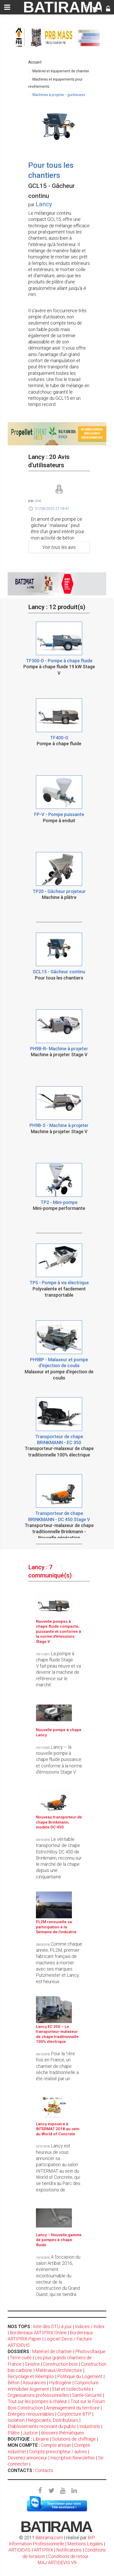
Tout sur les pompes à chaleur (37, 2401)
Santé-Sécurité (87, 2395)
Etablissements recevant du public (42, 2426)
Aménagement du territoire (73, 2407)
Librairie (41, 2439)
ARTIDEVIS (19, 2550)
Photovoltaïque (90, 2351)
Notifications (69, 2550)
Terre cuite (21, 2357)
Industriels (89, 2426)
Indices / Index (89, 2326)
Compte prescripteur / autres (58, 2451)
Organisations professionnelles (38, 2395)
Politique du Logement (79, 2376)
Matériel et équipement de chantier (60, 71)
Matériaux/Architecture (58, 2370)
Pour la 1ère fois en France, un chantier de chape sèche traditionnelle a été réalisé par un (57, 2066)
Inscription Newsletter (72, 2457)
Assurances (34, 2382)
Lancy (44, 204)
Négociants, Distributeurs (53, 2420)
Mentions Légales (85, 2543)
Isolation (16, 2420)
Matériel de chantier (52, 2351)
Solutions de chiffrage (74, 2439)
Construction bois (60, 2364)
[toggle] (7, 7)
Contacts (44, 2470)
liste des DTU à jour (52, 2326)
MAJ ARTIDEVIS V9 (57, 2562)
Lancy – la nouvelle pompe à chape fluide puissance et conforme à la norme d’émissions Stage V (59, 1759)
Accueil (34, 62)
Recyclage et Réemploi (31, 2376)
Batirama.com (49, 2537)
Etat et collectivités (71, 2389)
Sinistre (32, 2364)
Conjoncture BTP (74, 2414)
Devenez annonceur (27, 2457)
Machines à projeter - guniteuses (58, 95)
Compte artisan (56, 2445)
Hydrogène (60, 2382)
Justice (30, 2432)
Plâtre (14, 2432)
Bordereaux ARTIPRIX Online (38, 2332)
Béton (14, 2382)
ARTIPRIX (43, 2550)
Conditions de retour (68, 2556)
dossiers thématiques (62, 2432)
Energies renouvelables (31, 2414)
